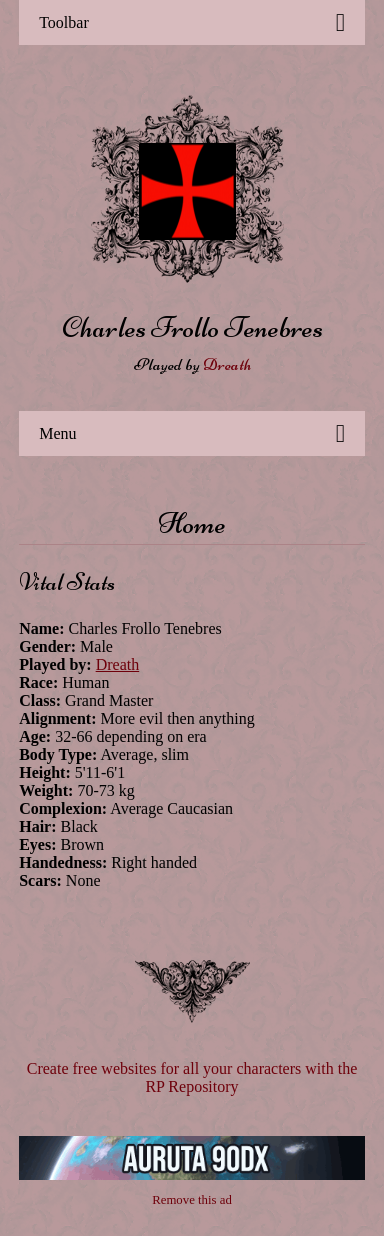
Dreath (227, 364)
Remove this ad (192, 1200)
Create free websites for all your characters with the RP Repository (192, 1077)
